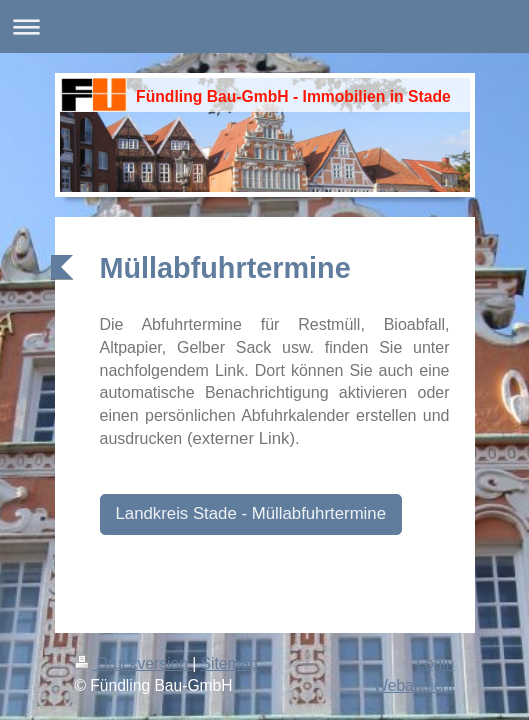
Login (435, 663)
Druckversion (134, 663)
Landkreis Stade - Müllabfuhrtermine (251, 513)
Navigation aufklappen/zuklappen (264, 26)
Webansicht (413, 685)
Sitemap (229, 663)
